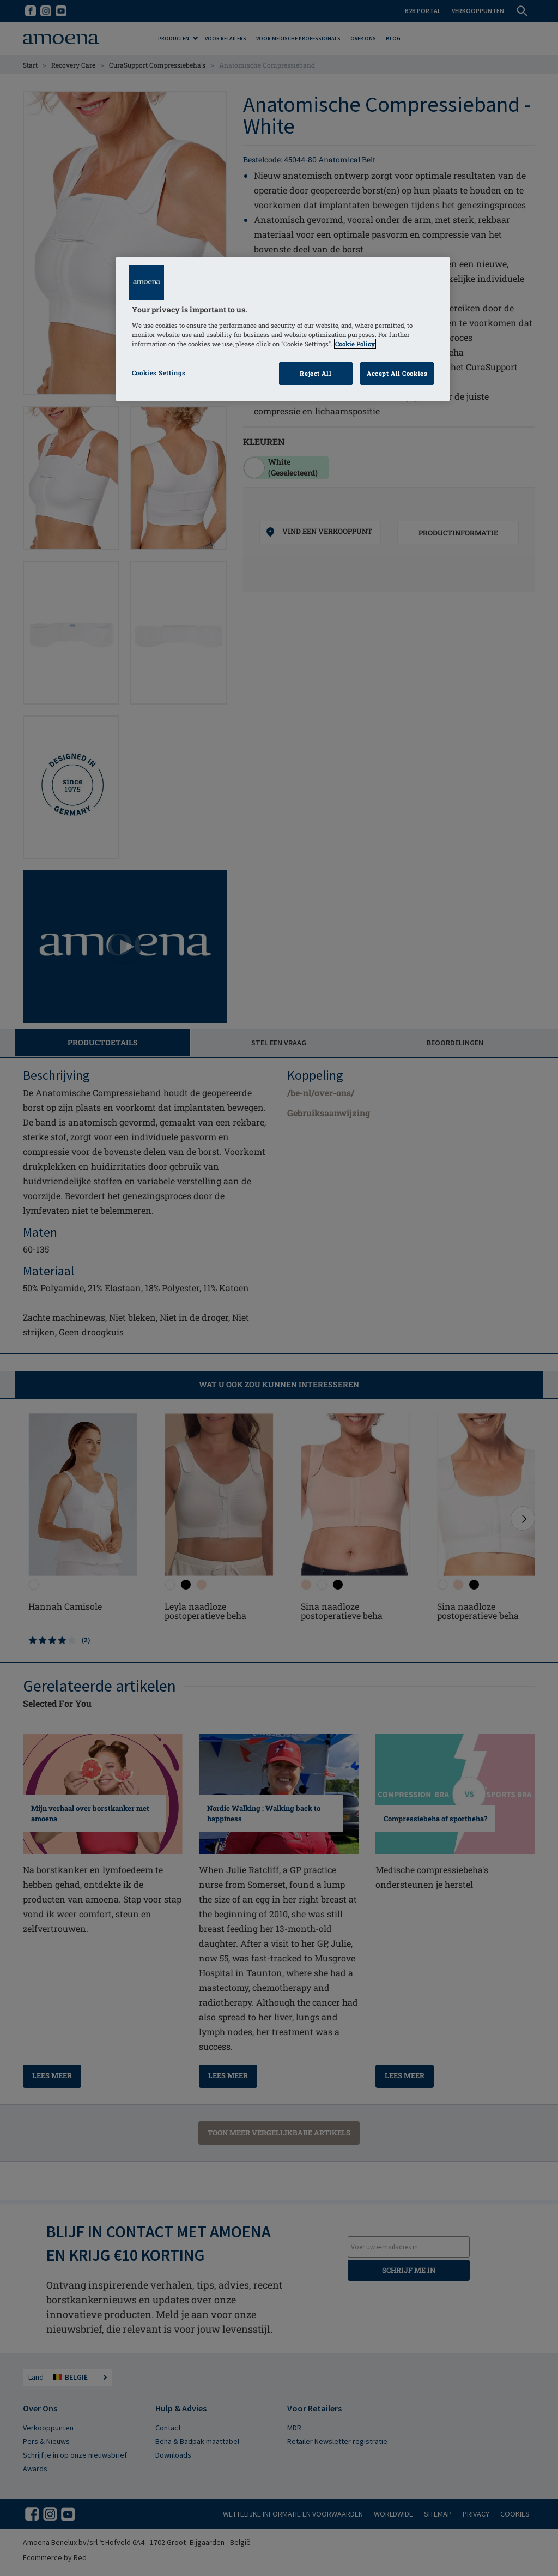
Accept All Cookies (397, 373)
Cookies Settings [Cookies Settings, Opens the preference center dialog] (159, 373)
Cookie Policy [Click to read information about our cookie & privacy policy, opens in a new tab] (355, 344)
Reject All (315, 373)
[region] (283, 329)
